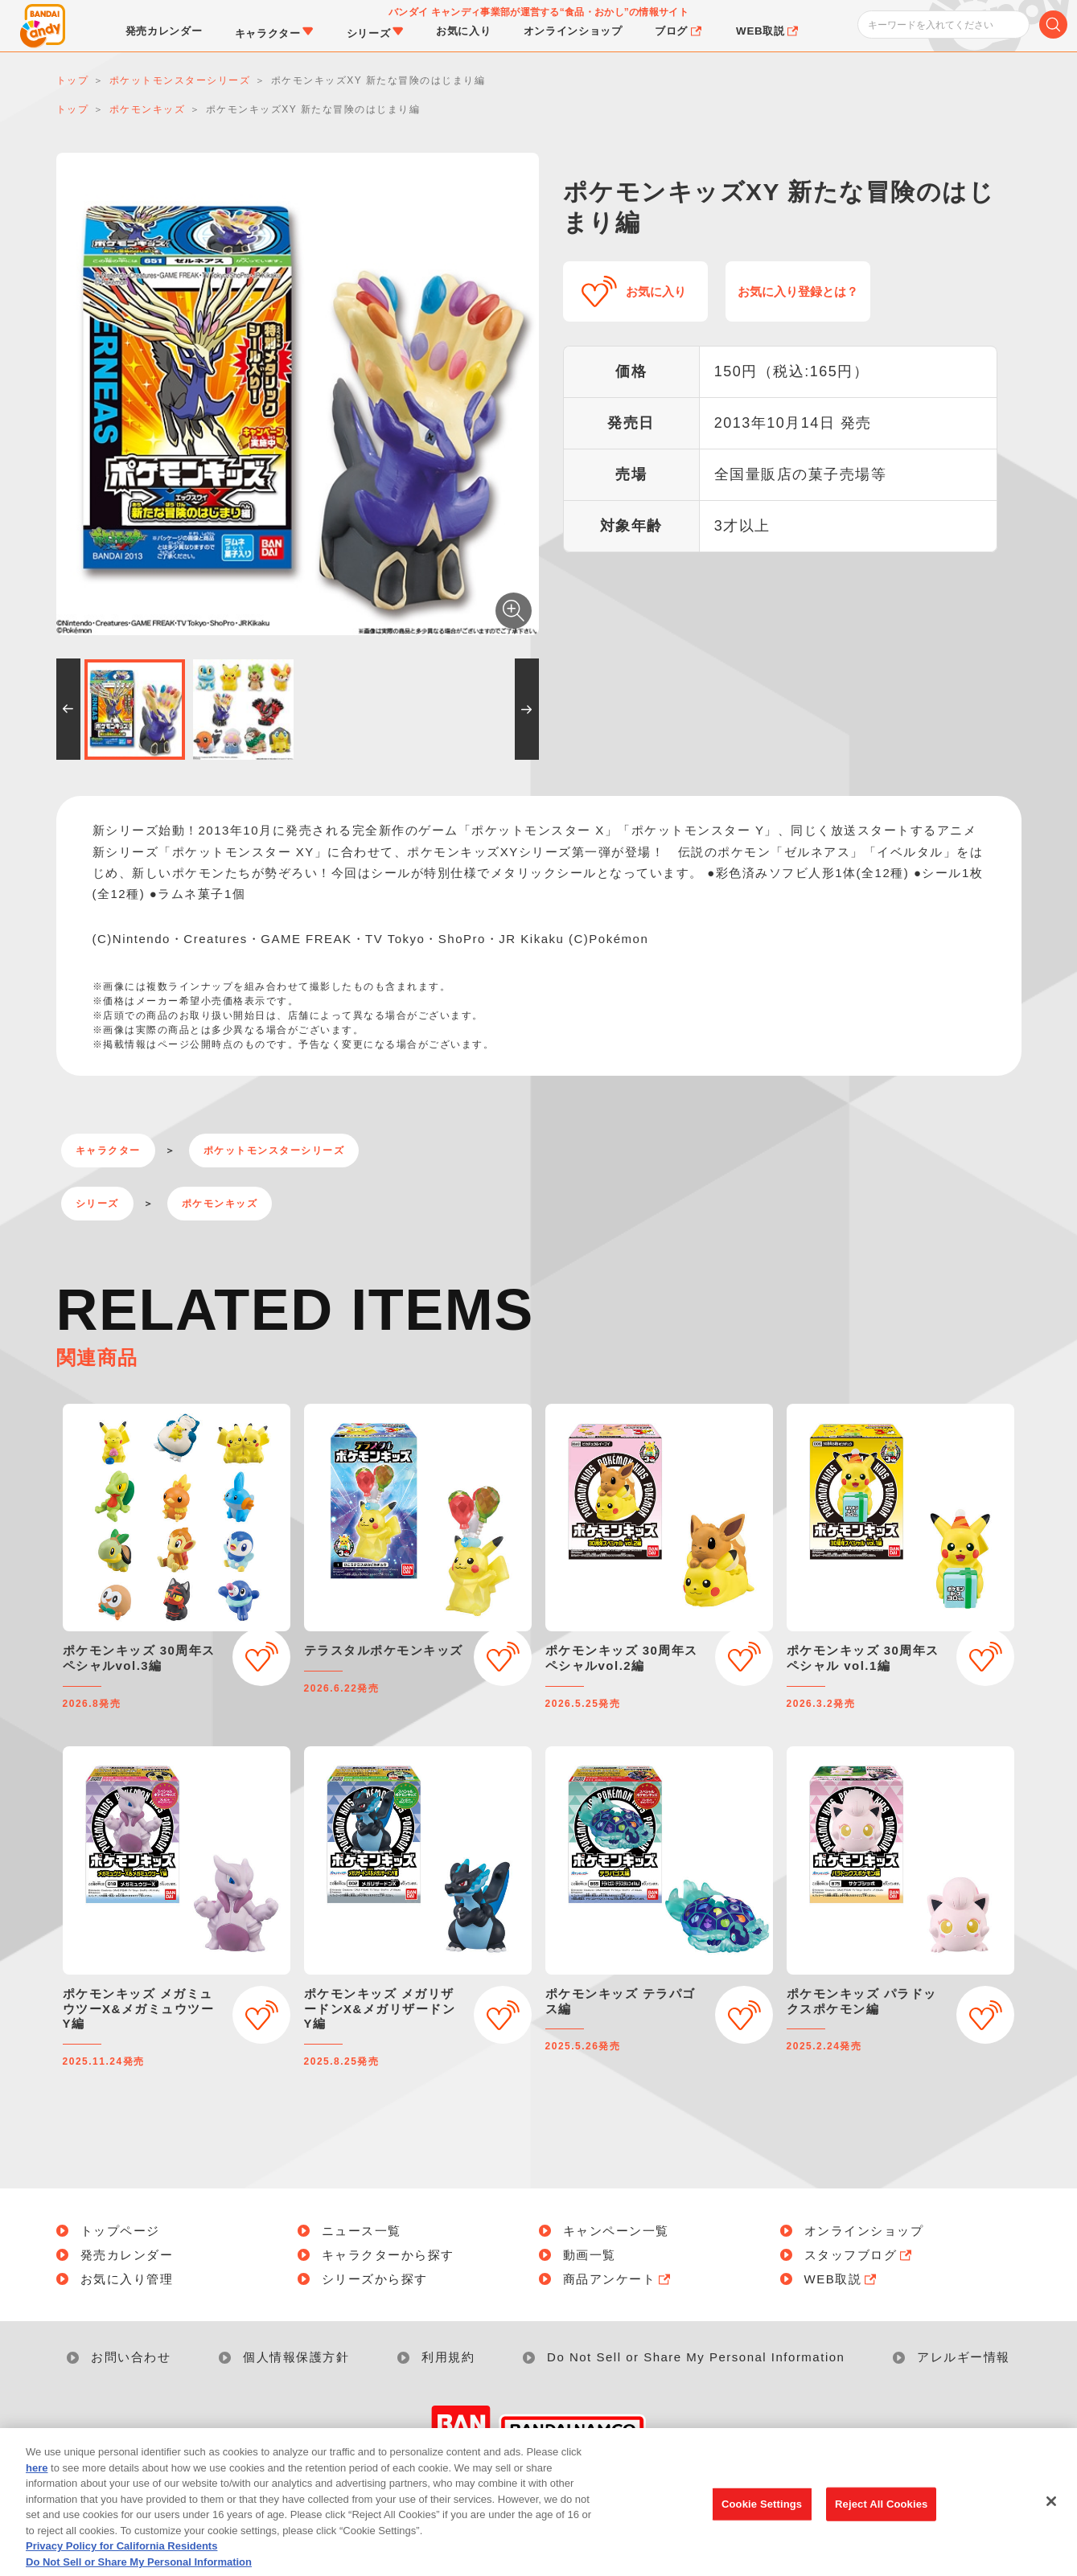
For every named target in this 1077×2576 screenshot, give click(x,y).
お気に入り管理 (127, 2279)
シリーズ (97, 1203)
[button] (68, 709)
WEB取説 (842, 2279)
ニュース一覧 (361, 2231)
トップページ (120, 2231)
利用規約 (448, 2357)
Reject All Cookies (881, 2529)
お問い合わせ (131, 2357)
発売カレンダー (127, 2255)
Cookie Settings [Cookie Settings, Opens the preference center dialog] (761, 2529)
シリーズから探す (375, 2279)
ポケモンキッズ (220, 1203)
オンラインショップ (864, 2231)
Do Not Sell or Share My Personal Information (696, 2357)
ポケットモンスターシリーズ (274, 1150)
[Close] (1051, 2526)
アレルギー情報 (963, 2357)
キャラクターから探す (388, 2255)
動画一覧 (589, 2255)
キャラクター (108, 1150)
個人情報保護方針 (296, 2357)
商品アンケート (618, 2279)
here (36, 2492)
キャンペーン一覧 (616, 2231)
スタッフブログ (859, 2255)
